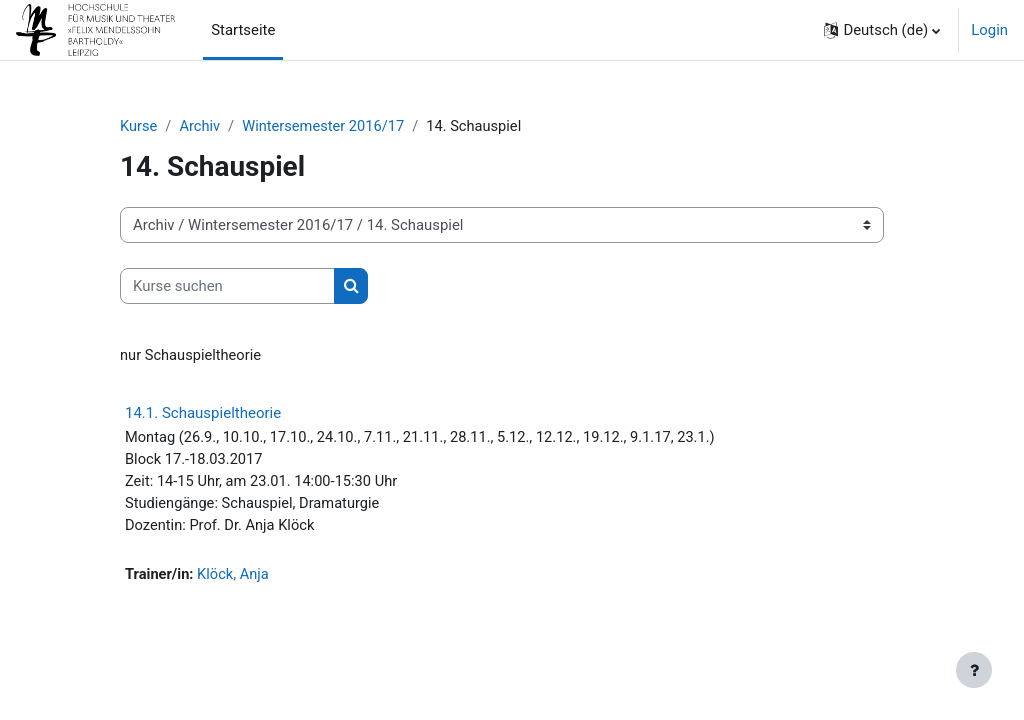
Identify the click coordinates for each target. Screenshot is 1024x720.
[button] (882, 30)
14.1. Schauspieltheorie (203, 414)
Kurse (139, 127)
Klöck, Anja (234, 578)
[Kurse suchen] (227, 286)
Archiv (201, 127)
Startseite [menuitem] (243, 30)
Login (989, 30)
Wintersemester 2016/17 (326, 127)
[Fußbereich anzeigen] (974, 670)
